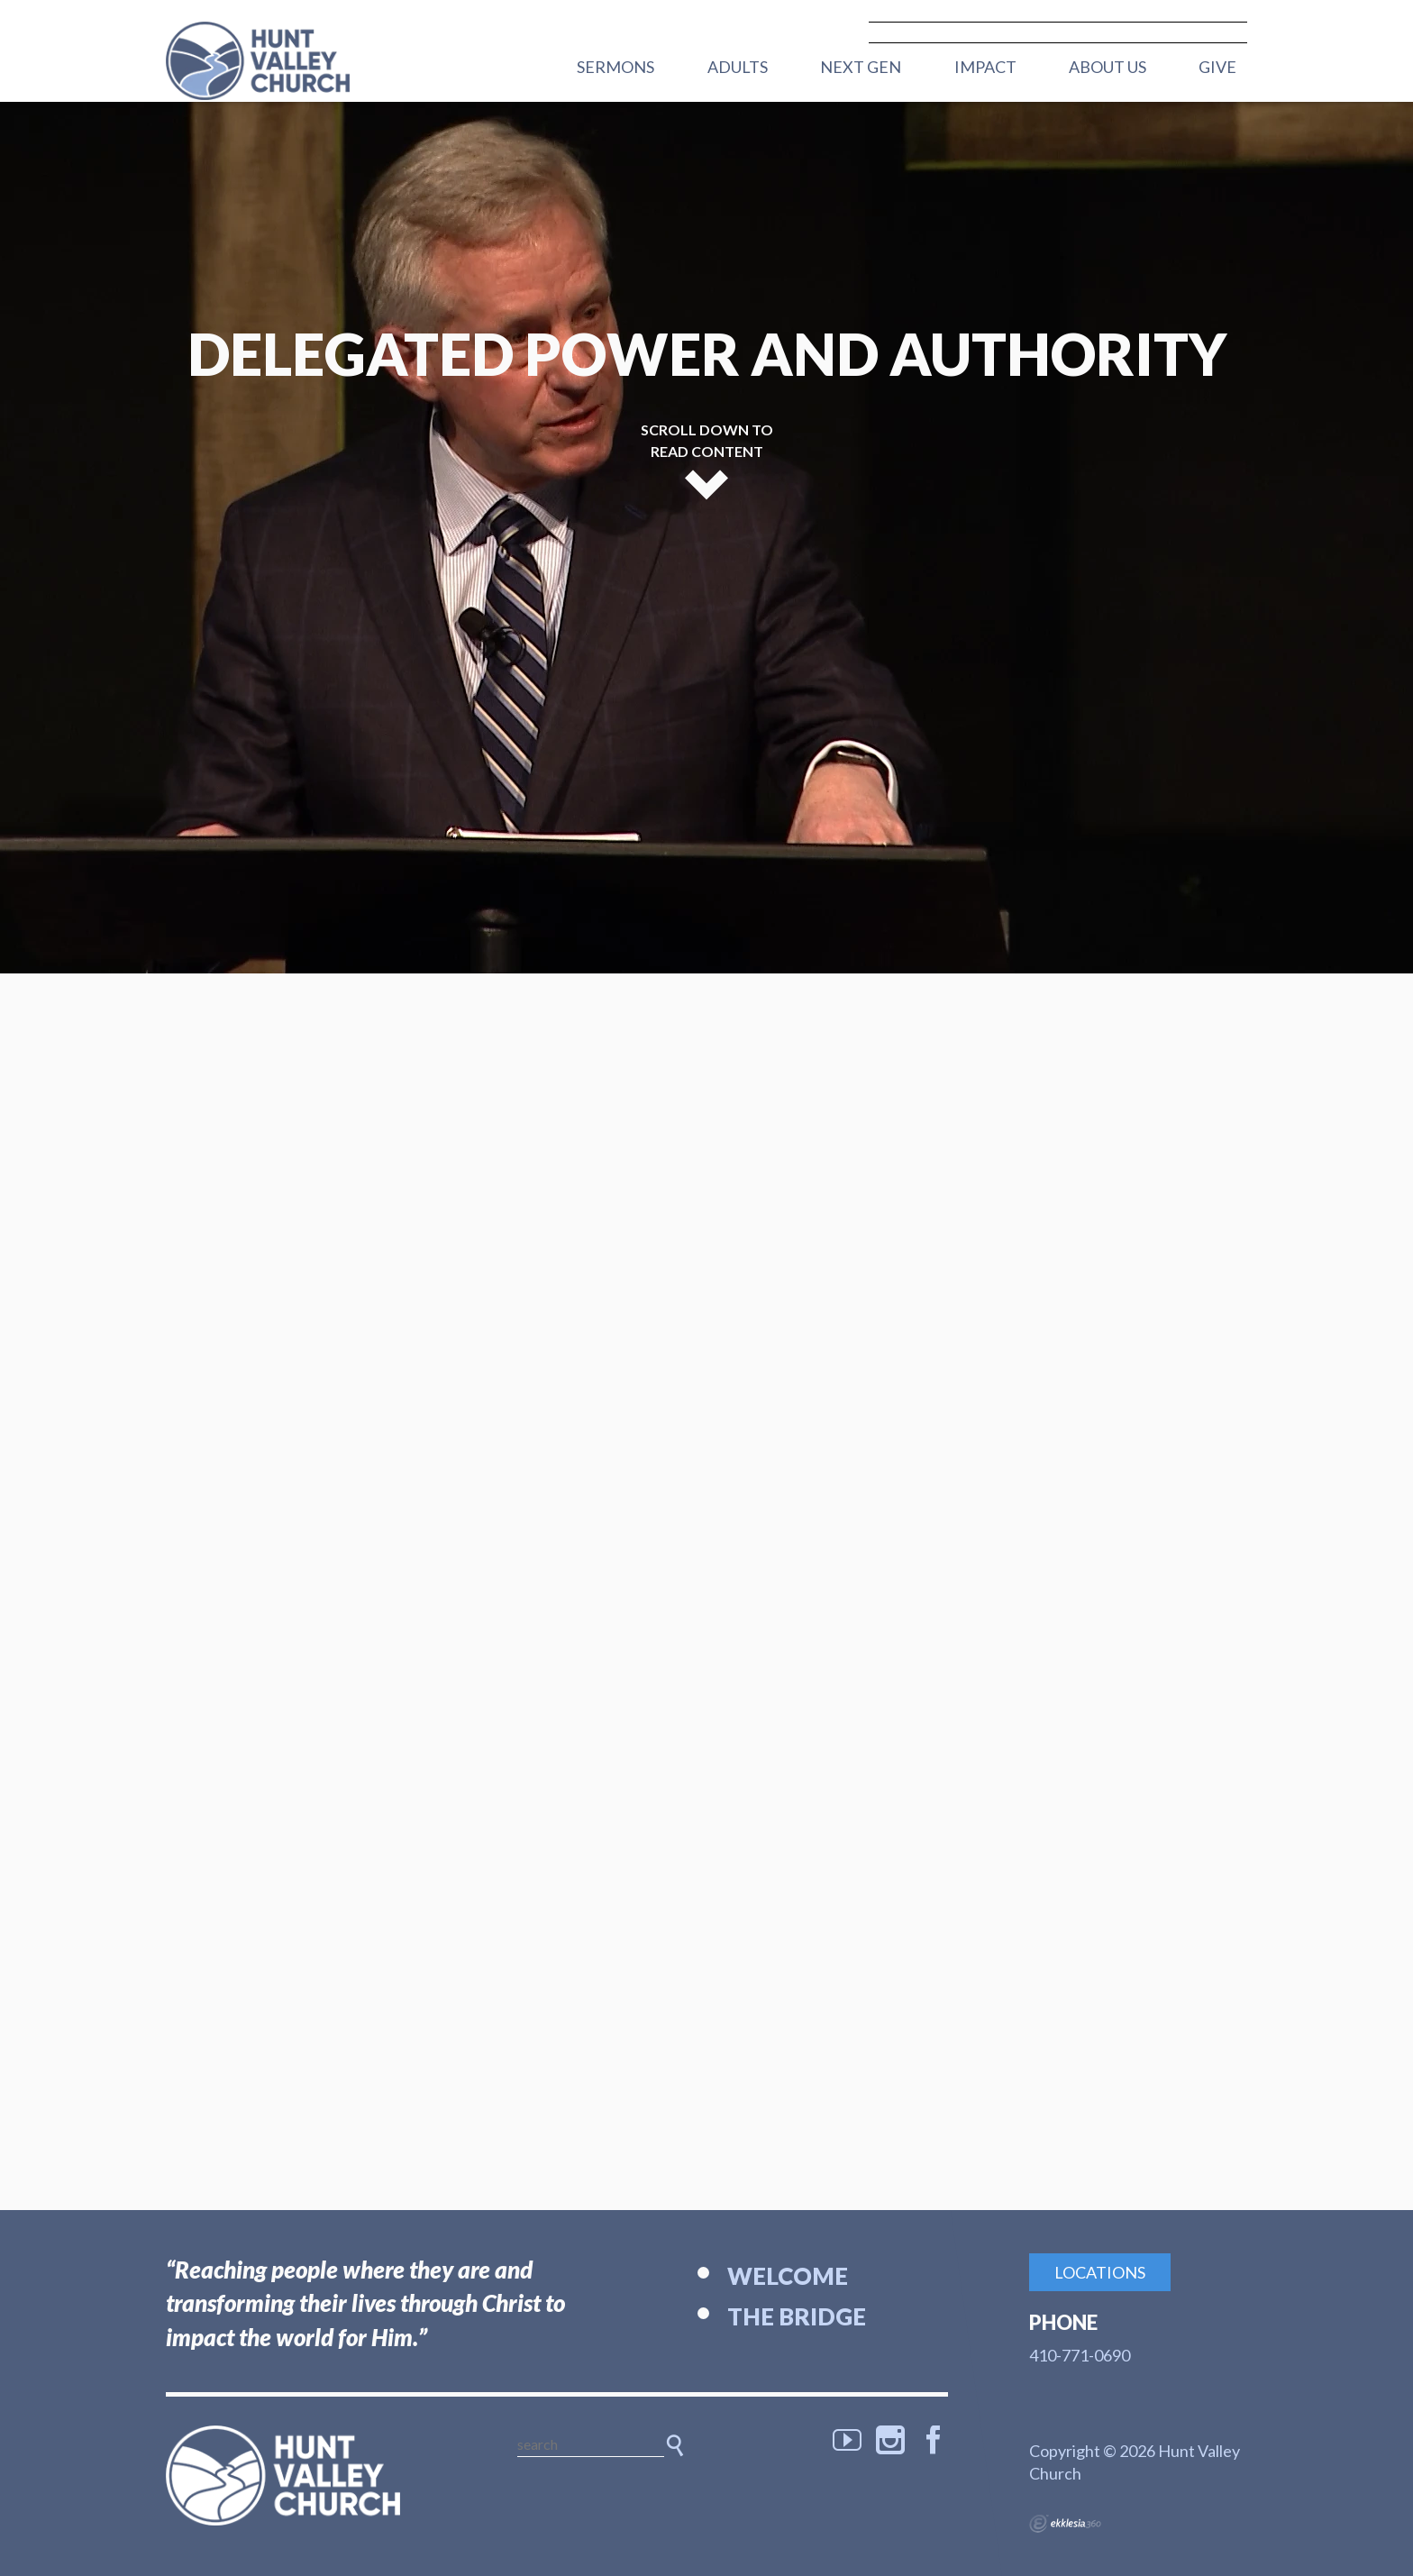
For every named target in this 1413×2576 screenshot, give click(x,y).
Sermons (615, 67)
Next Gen (860, 67)
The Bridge (796, 2316)
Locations (1099, 2272)
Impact (985, 67)
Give (1217, 67)
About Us (1107, 67)
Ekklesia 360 (1065, 2524)
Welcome (787, 2275)
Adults (737, 67)
